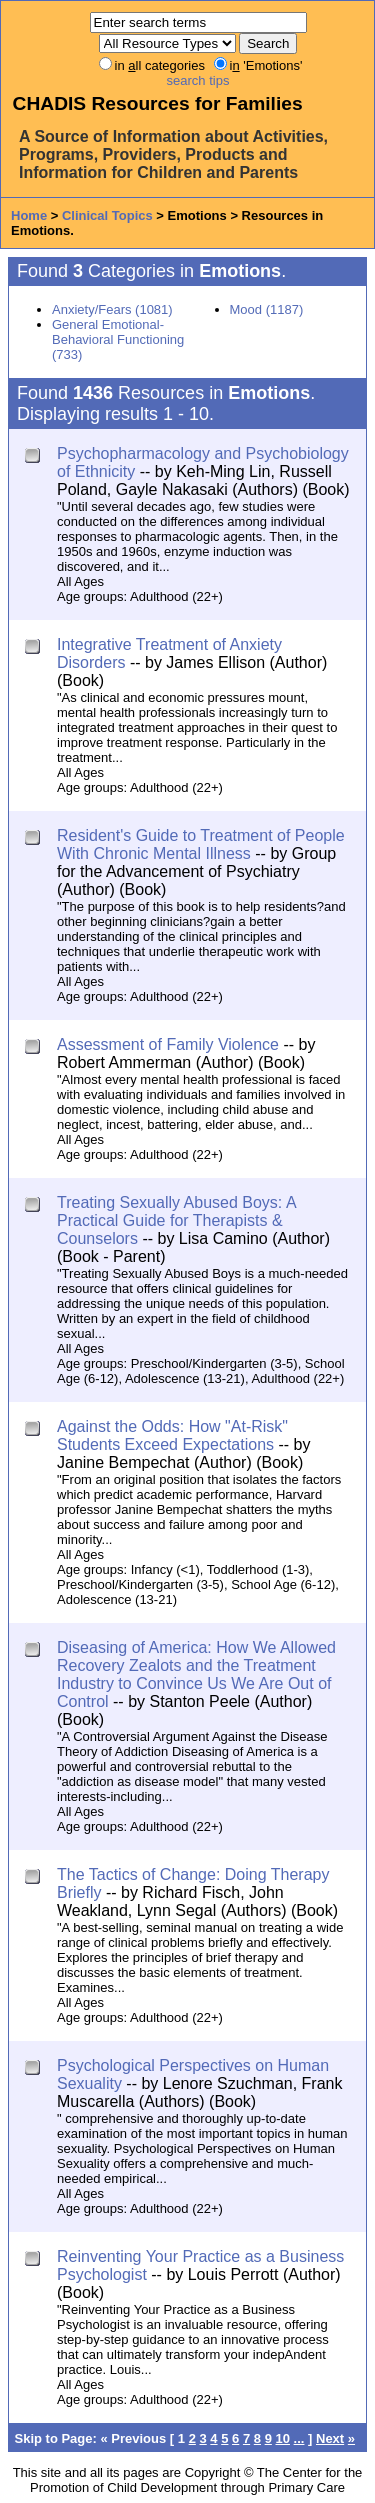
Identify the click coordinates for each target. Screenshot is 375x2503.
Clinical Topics (107, 215)
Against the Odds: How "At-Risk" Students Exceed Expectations (172, 1435)
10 (283, 2438)
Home (29, 215)
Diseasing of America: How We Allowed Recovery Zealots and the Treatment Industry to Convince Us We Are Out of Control (196, 1674)
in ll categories (160, 65)
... (299, 2438)
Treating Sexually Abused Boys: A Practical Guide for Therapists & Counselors (176, 1220)
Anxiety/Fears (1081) (112, 309)
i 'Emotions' (266, 65)
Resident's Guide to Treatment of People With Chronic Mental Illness (201, 844)
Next (330, 2438)
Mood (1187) (267, 309)
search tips (198, 80)
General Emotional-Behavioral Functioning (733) (118, 339)
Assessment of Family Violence (168, 1044)
